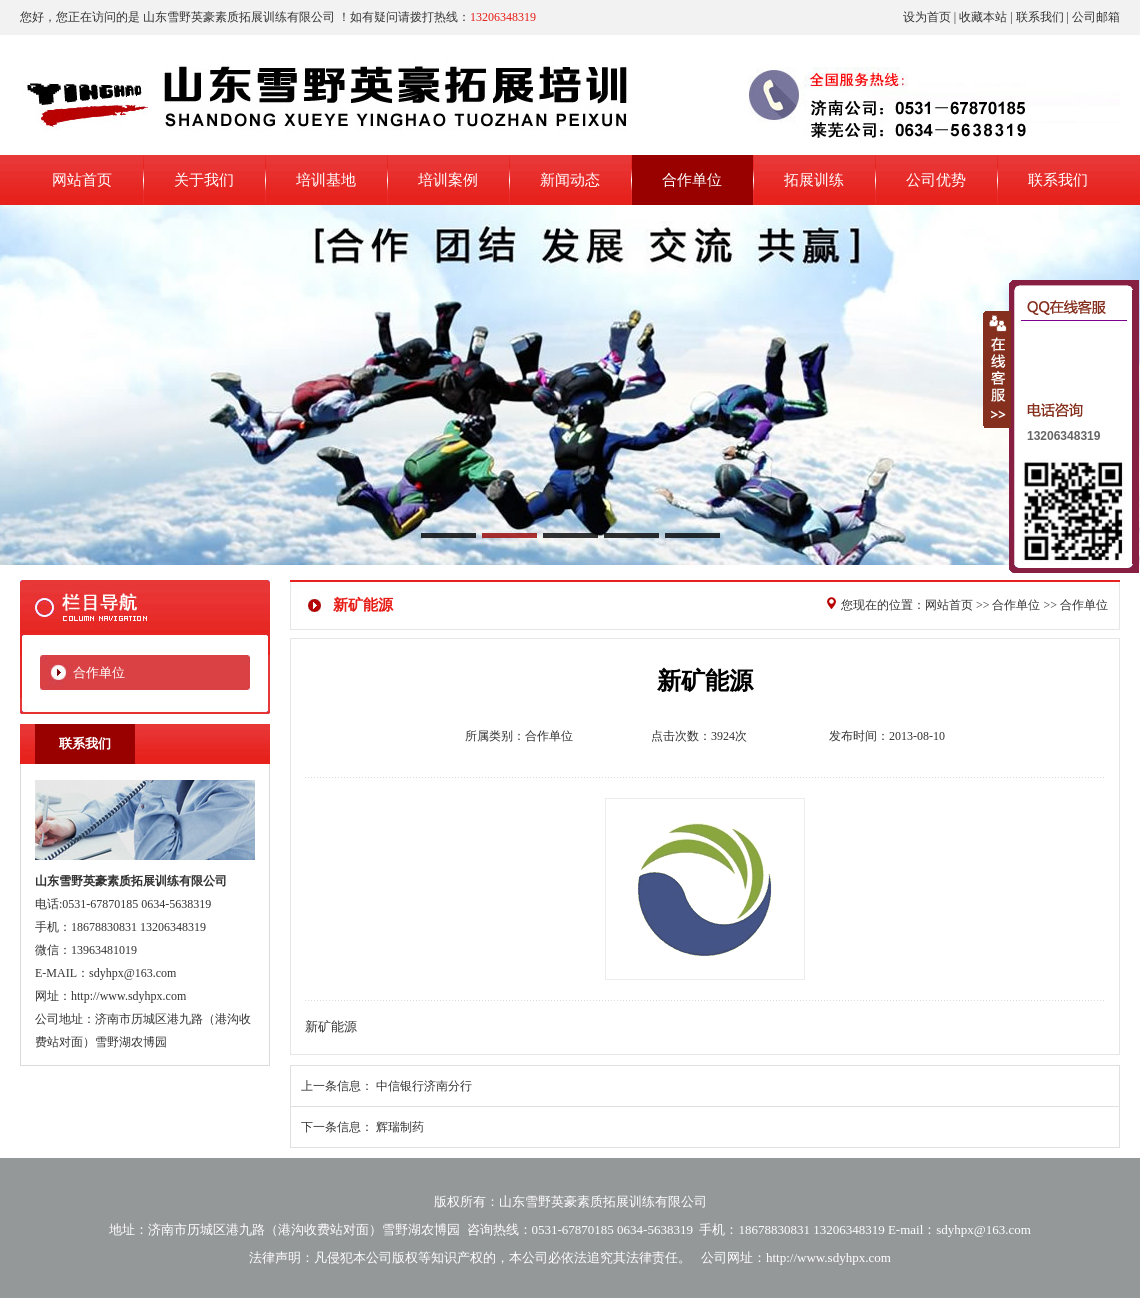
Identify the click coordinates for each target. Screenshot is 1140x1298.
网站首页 (949, 605)
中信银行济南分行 (424, 1086)
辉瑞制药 (400, 1127)
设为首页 (927, 17)
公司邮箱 (1096, 17)
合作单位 (99, 672)
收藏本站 (983, 17)
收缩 (997, 369)
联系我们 (1040, 17)
